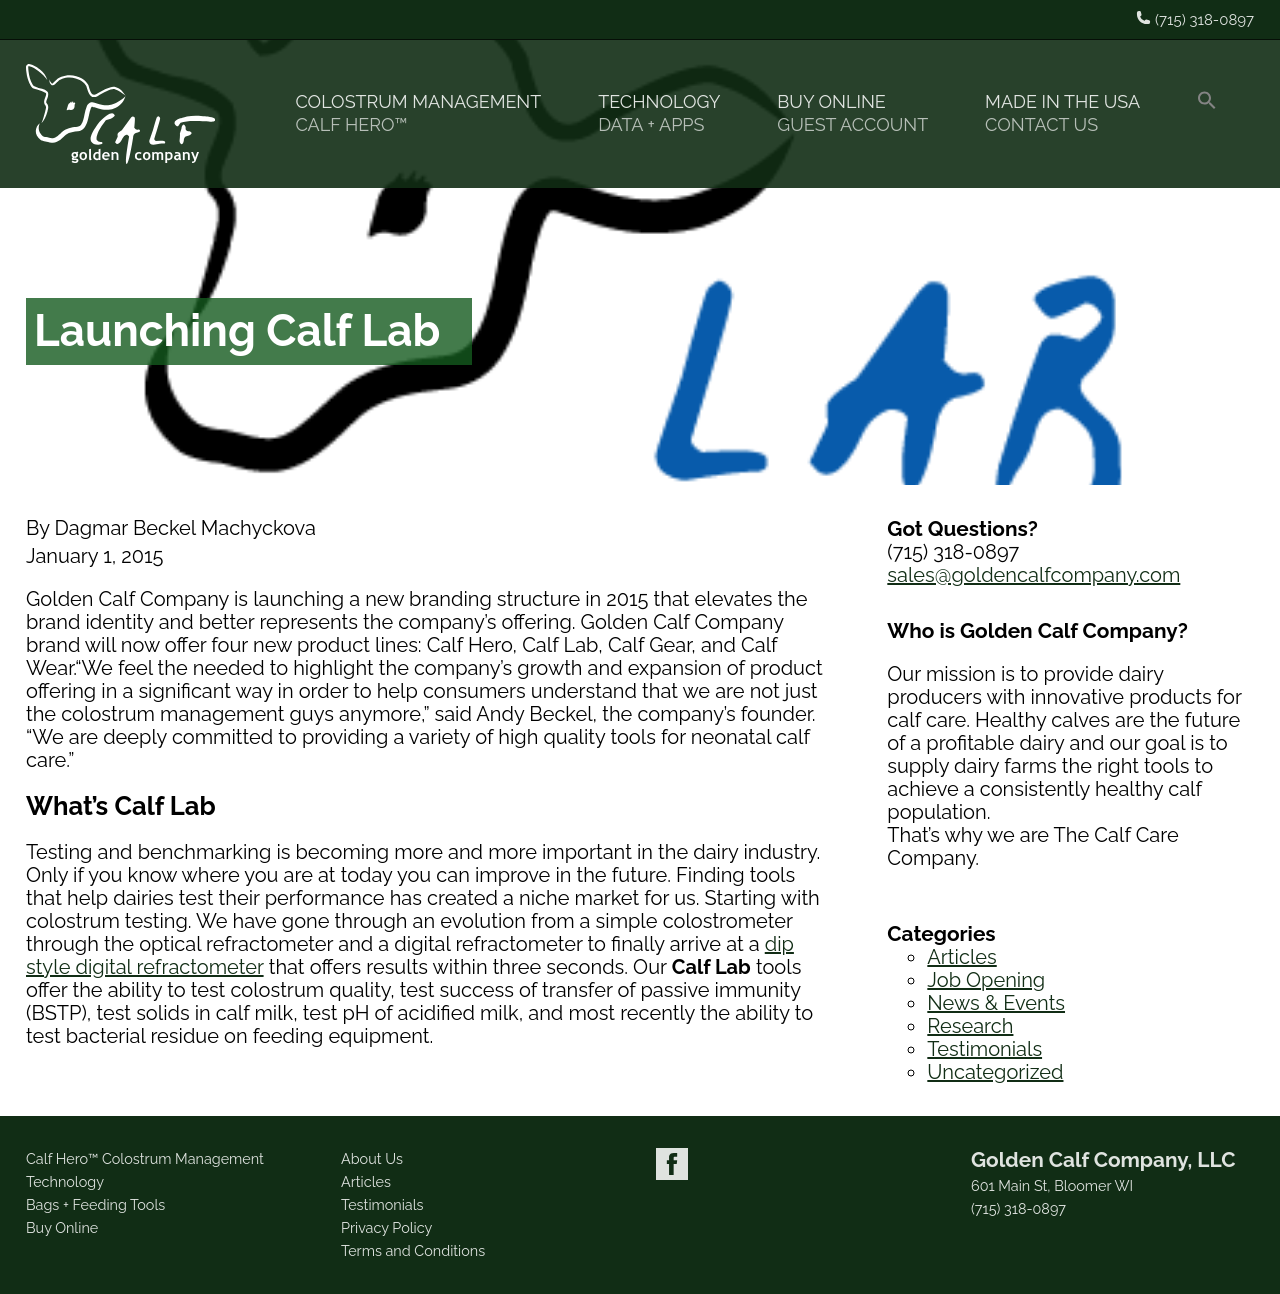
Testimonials (984, 1049)
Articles (961, 957)
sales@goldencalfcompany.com (1033, 575)
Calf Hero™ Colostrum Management (145, 1158)
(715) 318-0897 (1018, 1209)
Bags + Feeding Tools (95, 1204)
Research (970, 1026)
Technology (667, 113)
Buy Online (861, 113)
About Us (372, 1158)
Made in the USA (1071, 113)
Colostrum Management (426, 113)
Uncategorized (995, 1072)
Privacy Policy (386, 1227)
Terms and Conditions (413, 1250)
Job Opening (986, 980)
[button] (1215, 114)
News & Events (996, 1003)
